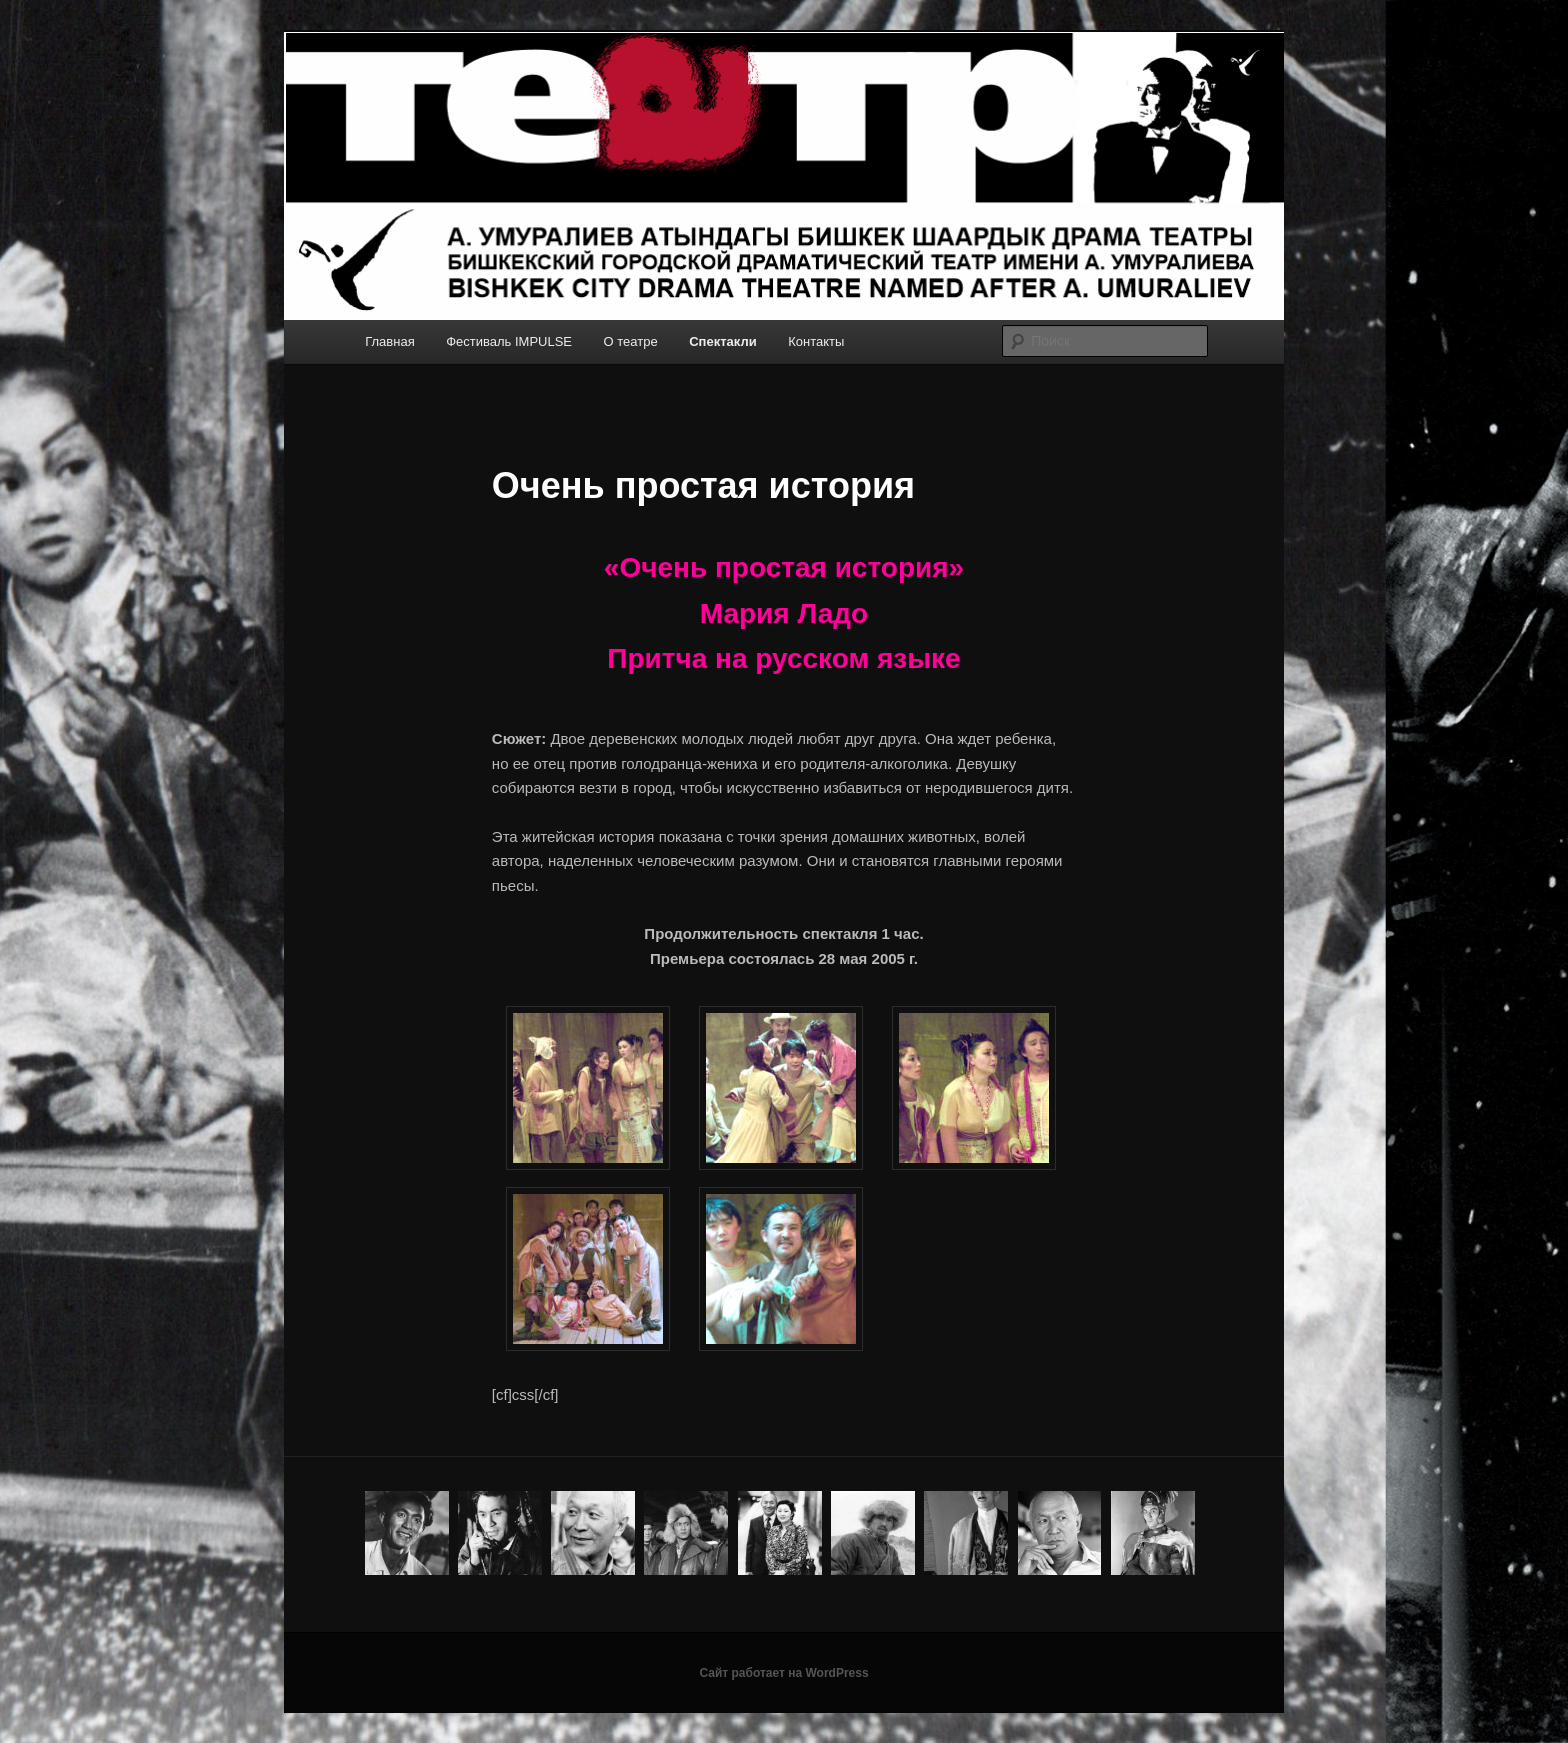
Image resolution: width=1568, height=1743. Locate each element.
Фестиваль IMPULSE (509, 341)
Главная (389, 341)
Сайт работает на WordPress (783, 1673)
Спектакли (723, 341)
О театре (631, 341)
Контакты (816, 341)
